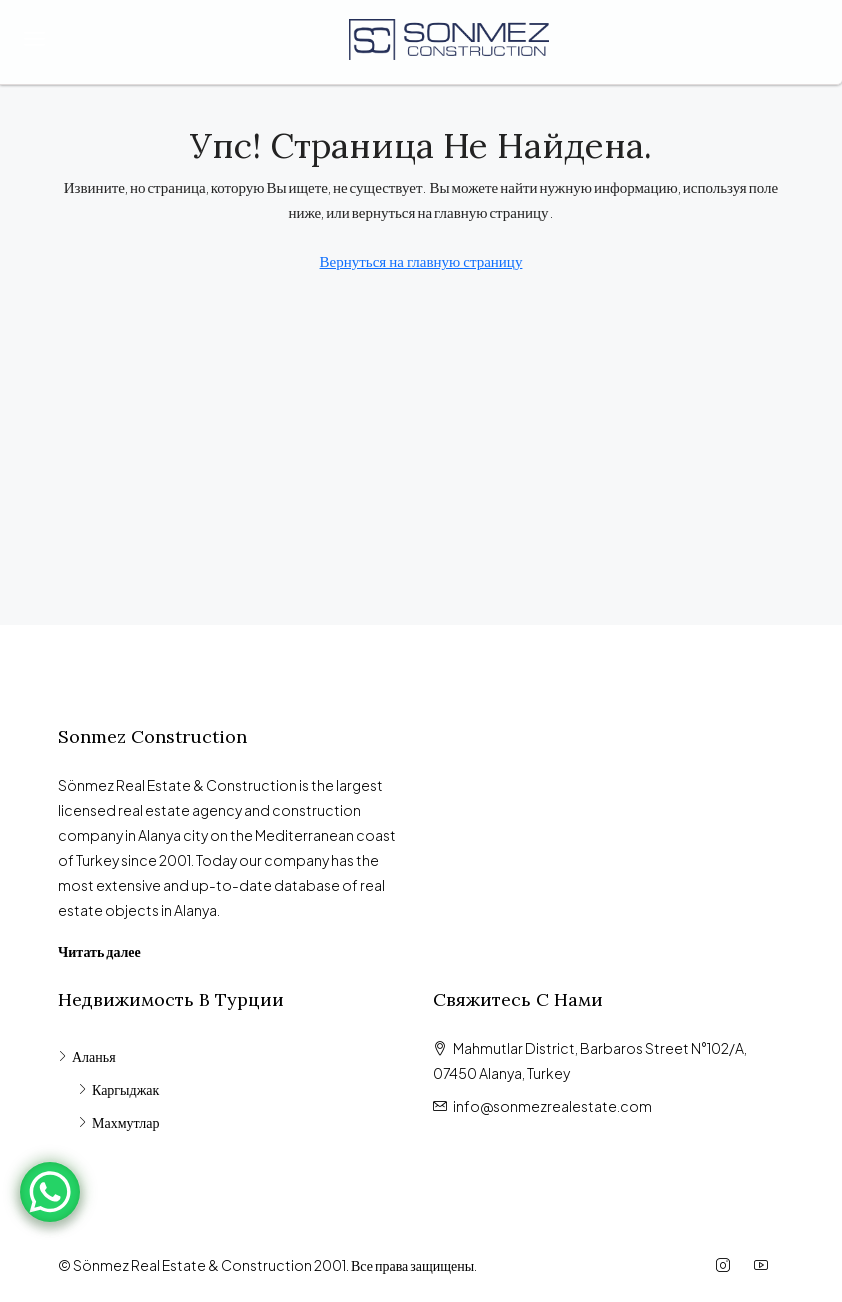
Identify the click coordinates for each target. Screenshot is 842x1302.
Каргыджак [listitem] (118, 1089)
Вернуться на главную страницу (421, 260)
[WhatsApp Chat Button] (50, 1192)
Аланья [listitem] (87, 1056)
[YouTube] (765, 1265)
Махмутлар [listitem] (119, 1122)
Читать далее (99, 951)
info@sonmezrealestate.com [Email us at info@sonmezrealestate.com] (552, 1106)
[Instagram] (727, 1265)
